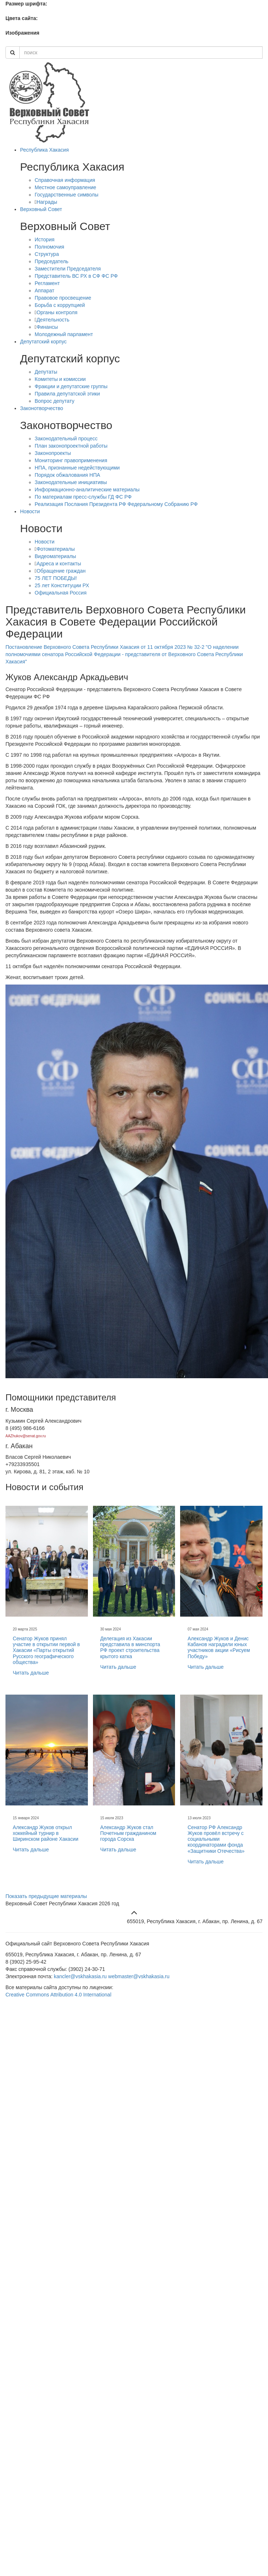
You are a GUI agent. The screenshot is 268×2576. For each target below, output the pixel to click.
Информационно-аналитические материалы (87, 489)
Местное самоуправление (65, 187)
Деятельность (52, 320)
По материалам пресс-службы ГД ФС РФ (83, 497)
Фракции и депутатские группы (71, 386)
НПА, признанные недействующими (77, 468)
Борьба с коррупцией (60, 305)
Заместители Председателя (68, 269)
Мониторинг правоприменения (71, 460)
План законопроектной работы (71, 446)
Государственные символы (66, 195)
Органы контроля (56, 312)
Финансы (47, 327)
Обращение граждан (61, 571)
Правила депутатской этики (67, 394)
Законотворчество (41, 408)
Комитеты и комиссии (60, 379)
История (44, 239)
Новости (30, 511)
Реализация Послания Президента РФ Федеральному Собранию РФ (116, 504)
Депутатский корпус (43, 341)
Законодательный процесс (66, 438)
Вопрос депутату (54, 401)
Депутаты (46, 372)
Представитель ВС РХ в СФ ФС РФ (76, 276)
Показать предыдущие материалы (46, 1896)
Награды (46, 202)
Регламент (47, 283)
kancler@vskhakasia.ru (80, 1976)
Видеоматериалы (55, 556)
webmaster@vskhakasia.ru (139, 1976)
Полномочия (49, 247)
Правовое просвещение (63, 298)
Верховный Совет (41, 209)
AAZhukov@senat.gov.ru (25, 1436)
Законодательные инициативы (71, 482)
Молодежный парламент (64, 334)
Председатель (52, 261)
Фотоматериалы (55, 549)
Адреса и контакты (58, 563)
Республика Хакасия (44, 150)
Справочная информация (65, 180)
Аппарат (44, 290)
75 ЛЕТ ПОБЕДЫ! (56, 578)
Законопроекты (53, 453)
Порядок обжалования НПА (67, 475)
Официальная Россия (60, 593)
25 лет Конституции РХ (62, 585)
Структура (47, 254)
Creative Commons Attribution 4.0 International (58, 1995)
